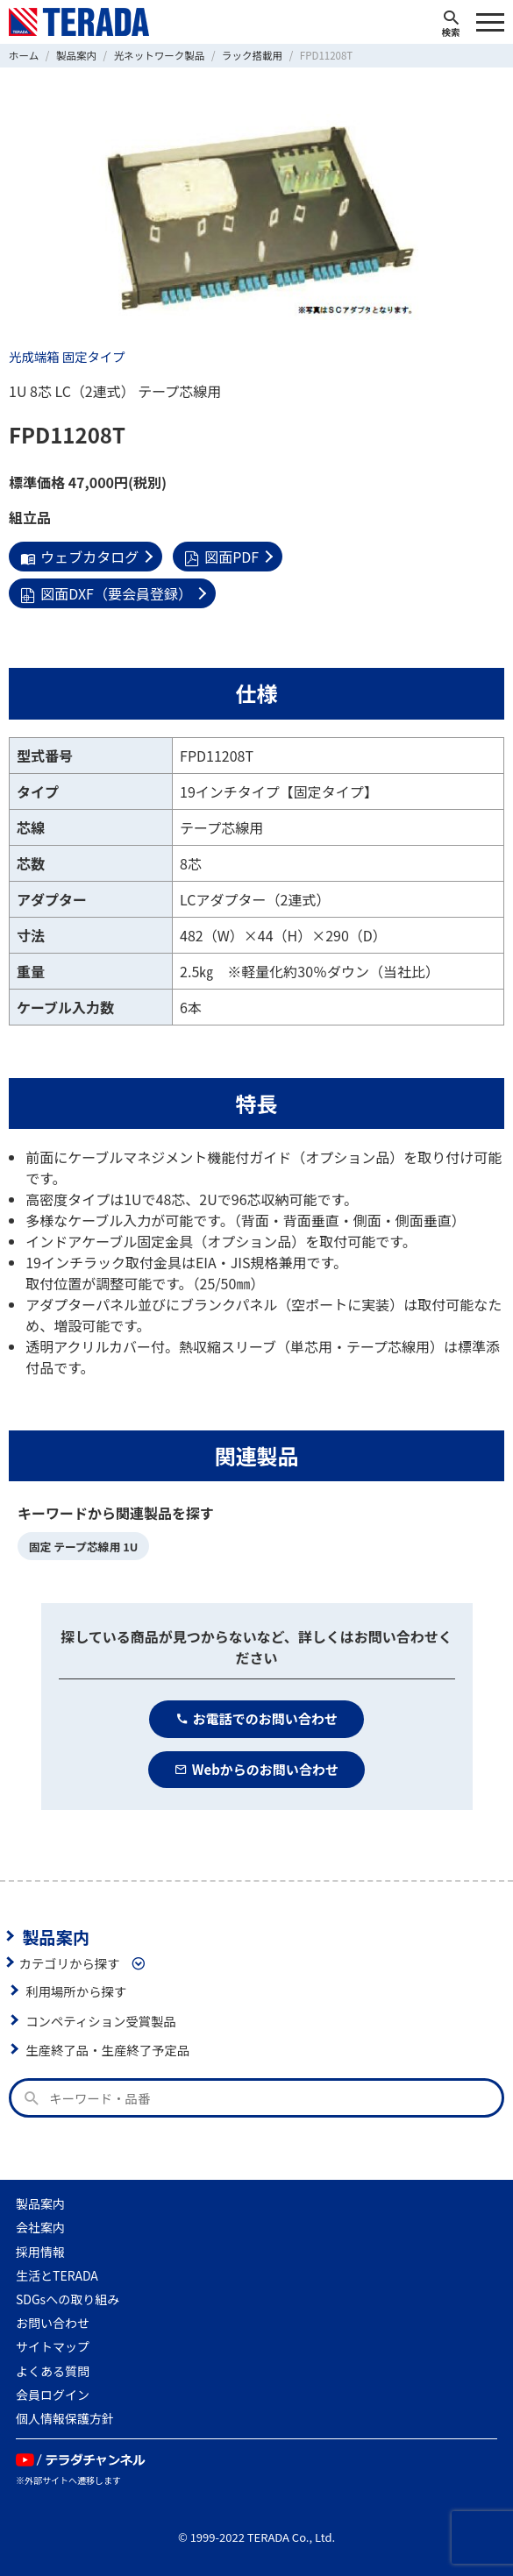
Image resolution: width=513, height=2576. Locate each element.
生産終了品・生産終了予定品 (107, 2049)
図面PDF (221, 556)
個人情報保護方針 (65, 2418)
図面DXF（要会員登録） (106, 593)
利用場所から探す (75, 1991)
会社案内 (40, 2227)
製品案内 (55, 1936)
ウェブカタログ (79, 556)
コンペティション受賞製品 (100, 2021)
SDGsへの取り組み (67, 2299)
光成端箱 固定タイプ (67, 356)
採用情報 (40, 2251)
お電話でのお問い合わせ (256, 1718)
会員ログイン (52, 2394)
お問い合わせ (52, 2322)
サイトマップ (52, 2346)
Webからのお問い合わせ (256, 1769)
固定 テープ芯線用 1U (84, 1546)
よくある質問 (52, 2371)
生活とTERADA (57, 2275)
